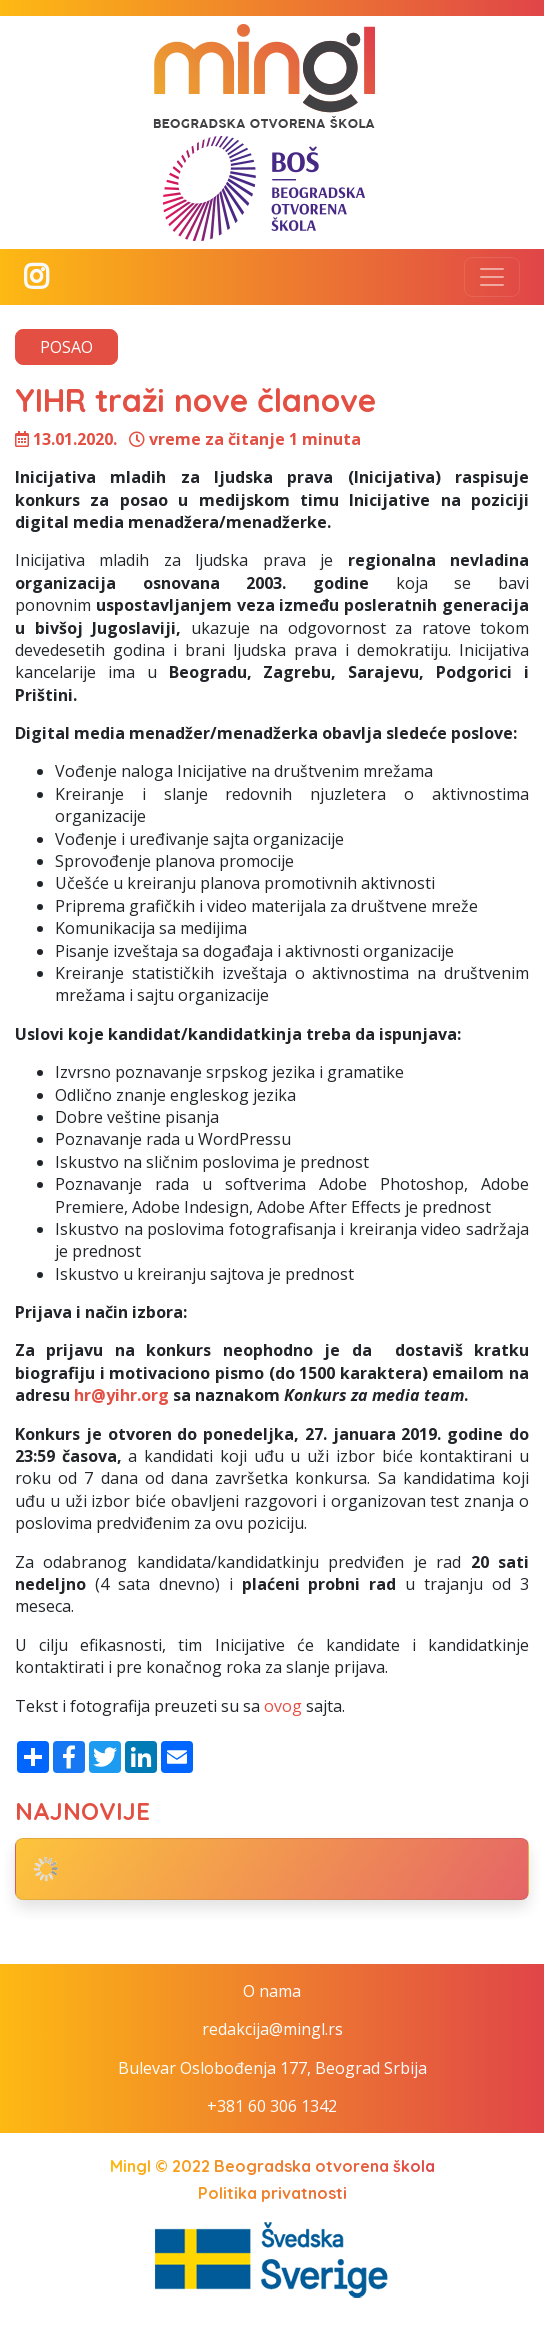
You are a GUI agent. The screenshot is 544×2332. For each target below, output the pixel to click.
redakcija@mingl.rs (272, 2029)
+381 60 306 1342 (272, 2106)
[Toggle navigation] (492, 277)
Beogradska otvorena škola (324, 2166)
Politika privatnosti (272, 2193)
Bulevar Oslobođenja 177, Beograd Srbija (272, 2068)
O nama (272, 1991)
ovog (283, 1706)
